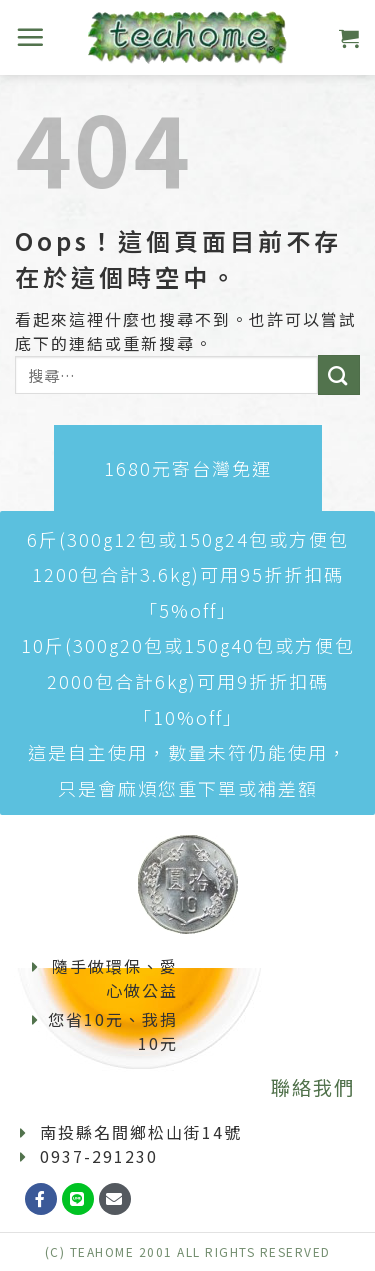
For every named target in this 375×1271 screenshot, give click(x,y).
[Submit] (339, 375)
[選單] (31, 37)
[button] (188, 468)
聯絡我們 (313, 1087)
